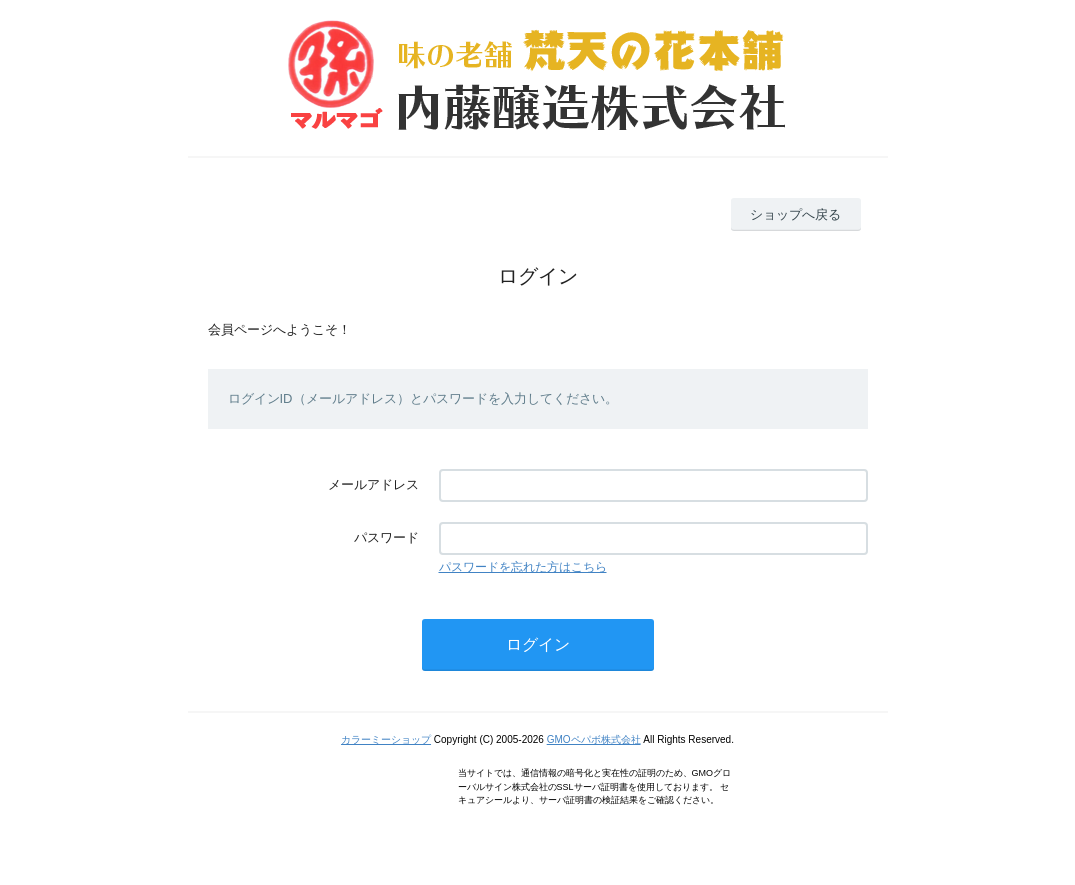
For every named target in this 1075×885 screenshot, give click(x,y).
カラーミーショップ (386, 739)
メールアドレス (373, 484)
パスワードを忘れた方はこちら (523, 567)
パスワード (386, 537)
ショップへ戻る (795, 214)
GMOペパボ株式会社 (594, 739)
